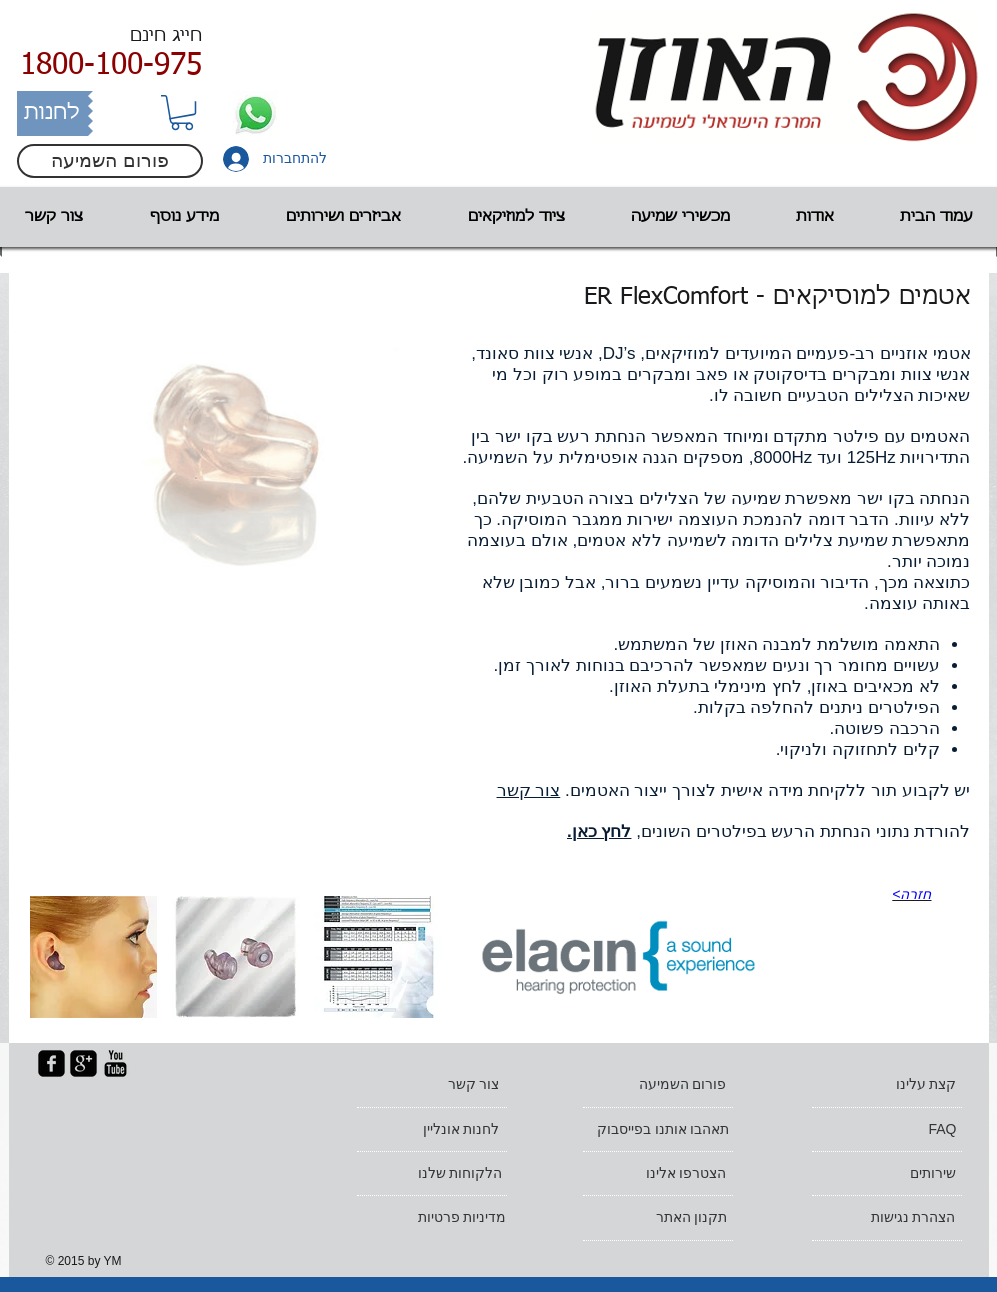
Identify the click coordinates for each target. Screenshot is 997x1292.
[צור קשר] (431, 1085)
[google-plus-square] (83, 1063)
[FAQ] (888, 1130)
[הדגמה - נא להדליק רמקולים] (618, 957)
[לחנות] (52, 113)
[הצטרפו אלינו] (658, 1174)
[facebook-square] (51, 1063)
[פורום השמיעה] (110, 161)
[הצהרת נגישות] (887, 1218)
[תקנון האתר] (659, 1218)
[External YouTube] (235, 739)
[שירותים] (887, 1174)
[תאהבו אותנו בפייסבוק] (654, 1130)
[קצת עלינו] (888, 1085)
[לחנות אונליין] (431, 1130)
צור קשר (529, 790)
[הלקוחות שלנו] (433, 1174)
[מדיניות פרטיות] (437, 1218)
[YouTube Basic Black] (115, 1063)
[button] (182, 112)
